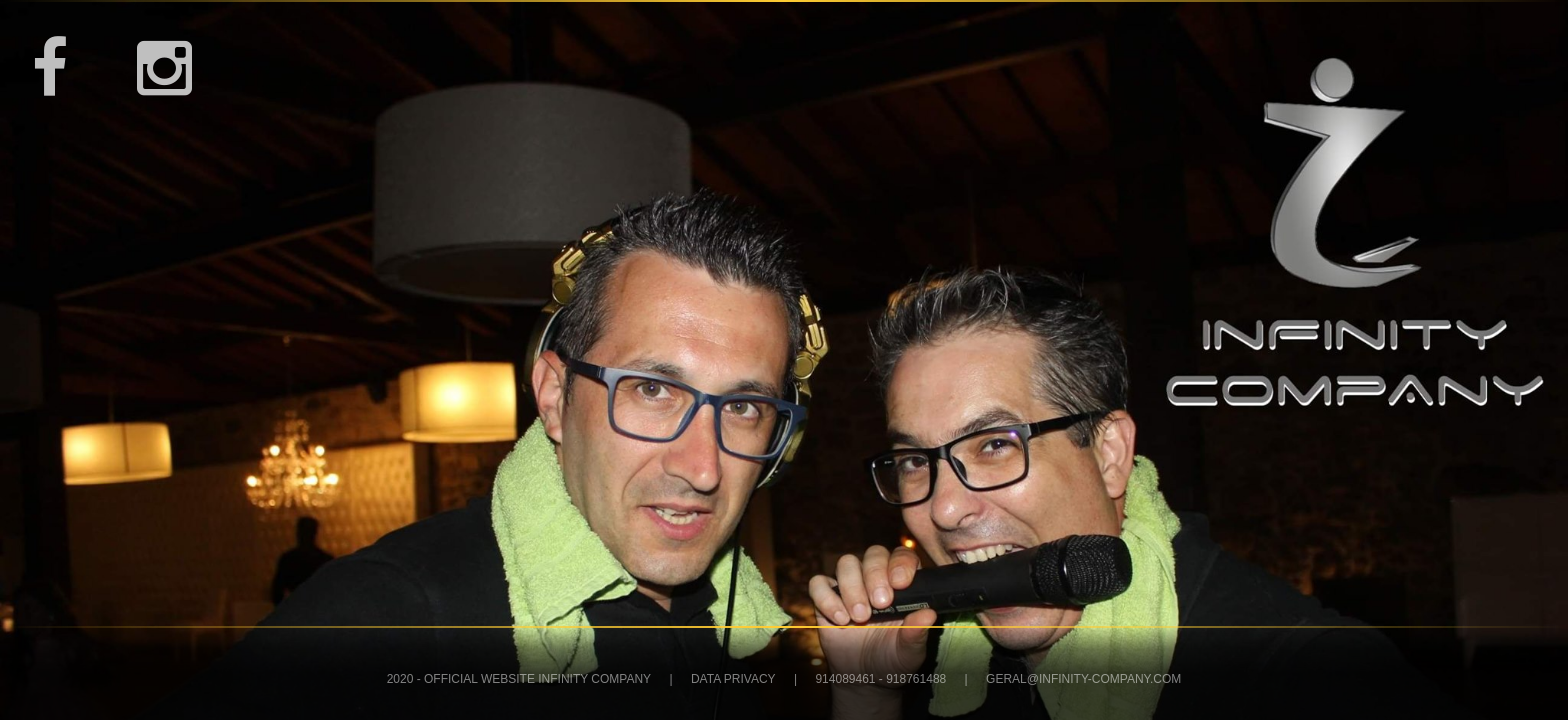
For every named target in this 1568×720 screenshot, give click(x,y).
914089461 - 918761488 (880, 679)
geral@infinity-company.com (1083, 679)
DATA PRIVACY (733, 679)
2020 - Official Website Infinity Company (519, 679)
